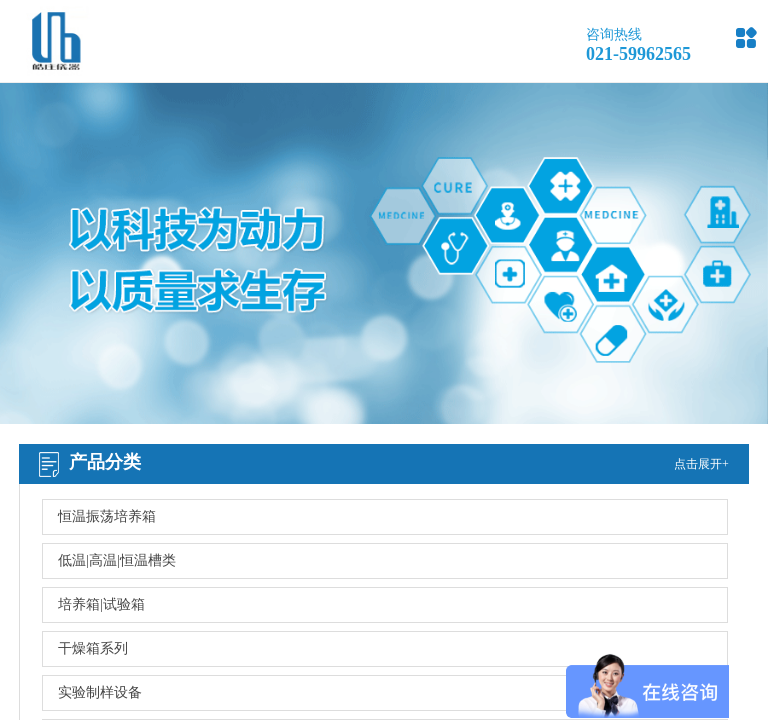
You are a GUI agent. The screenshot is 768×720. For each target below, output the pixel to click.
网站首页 (86, 517)
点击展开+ (701, 464)
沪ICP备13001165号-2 (471, 618)
